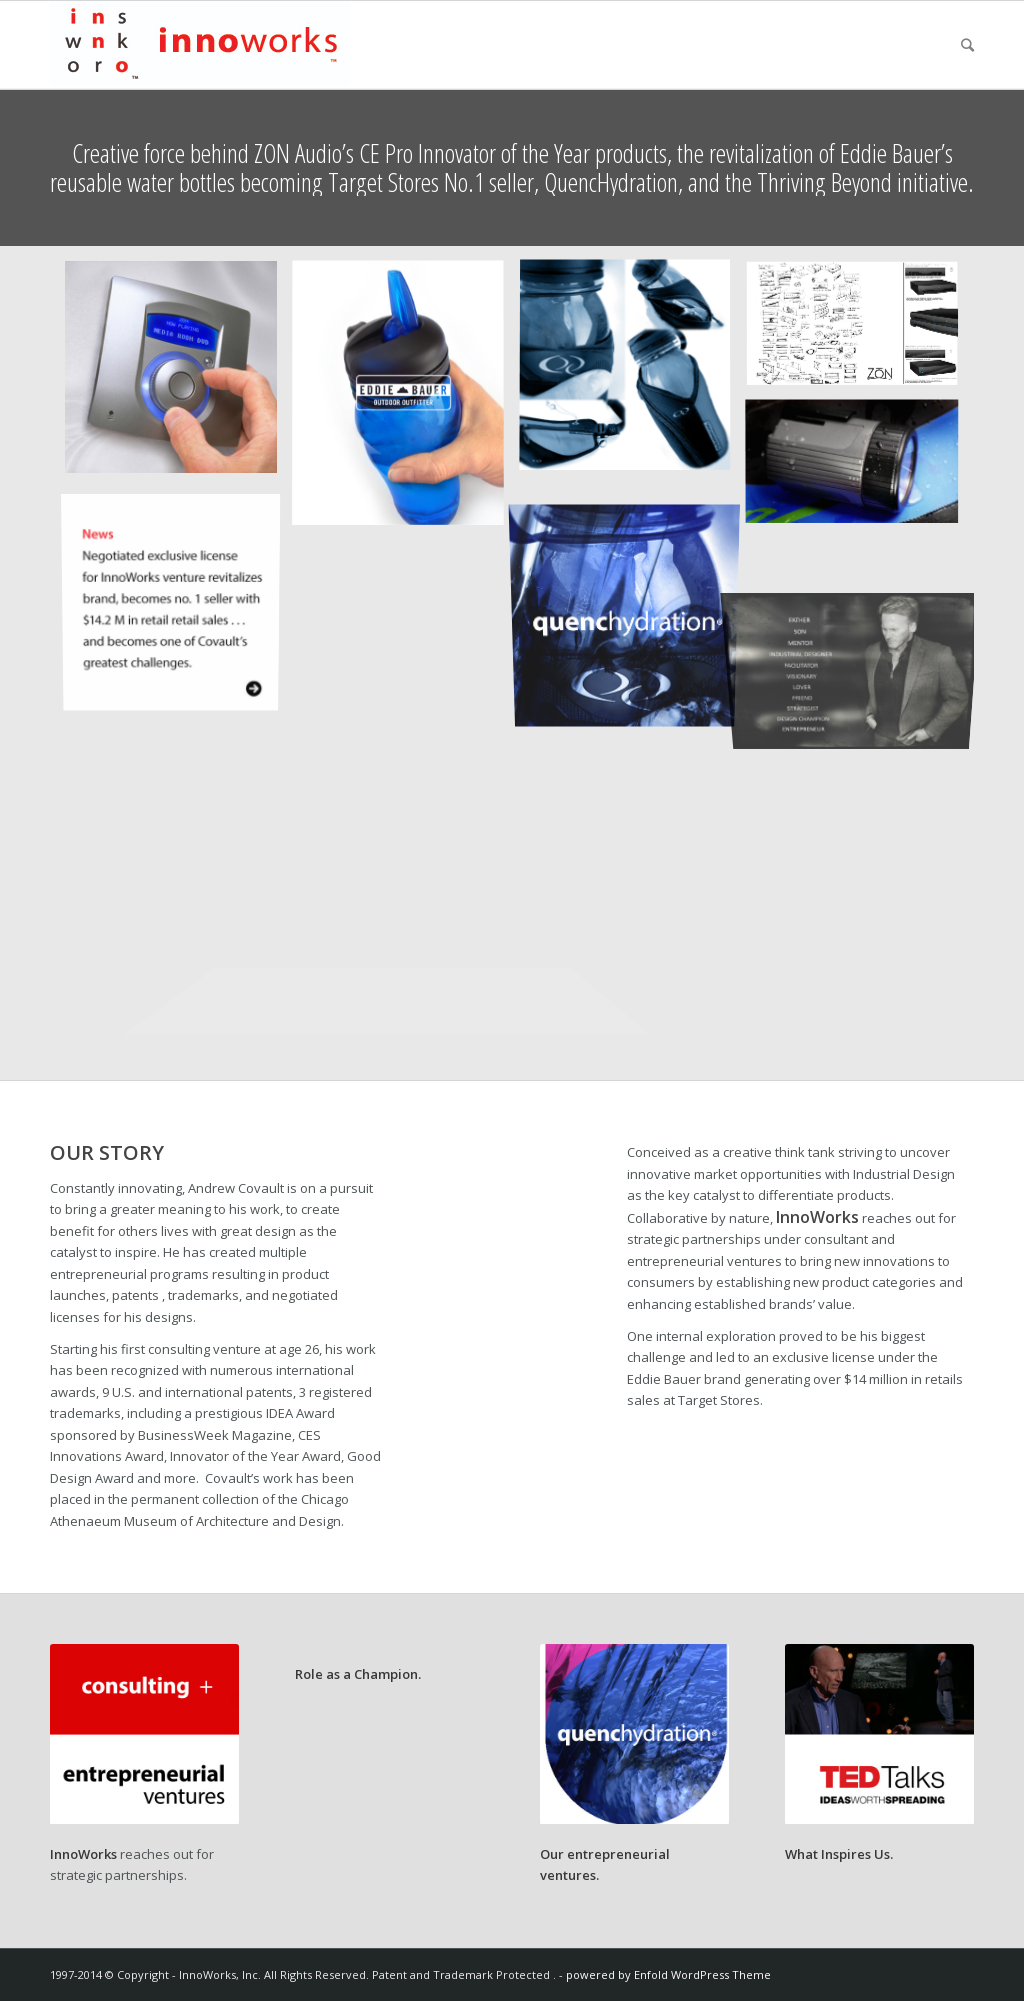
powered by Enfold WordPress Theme (668, 1974)
